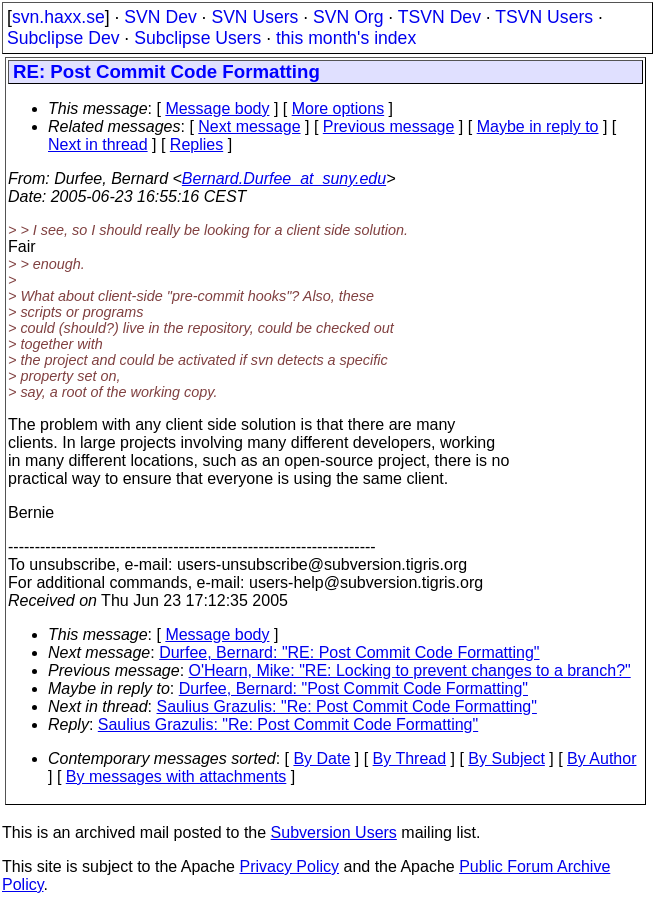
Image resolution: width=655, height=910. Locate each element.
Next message (249, 126)
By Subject (506, 758)
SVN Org (348, 17)
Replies (196, 144)
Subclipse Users (197, 38)
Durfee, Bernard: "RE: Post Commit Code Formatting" (349, 652)
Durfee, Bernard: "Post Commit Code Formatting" (353, 688)
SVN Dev (160, 17)
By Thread (410, 758)
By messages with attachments (176, 776)
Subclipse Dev (63, 38)
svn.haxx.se (58, 17)
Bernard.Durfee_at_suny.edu (284, 178)
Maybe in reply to (538, 126)
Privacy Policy (289, 866)
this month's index (346, 38)
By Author (601, 758)
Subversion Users (334, 832)
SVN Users (254, 17)
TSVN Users (544, 17)
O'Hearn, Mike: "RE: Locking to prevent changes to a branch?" (410, 670)
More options (338, 108)
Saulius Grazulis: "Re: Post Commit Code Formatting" (347, 706)
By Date (321, 758)
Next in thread (98, 144)
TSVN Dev (439, 17)
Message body (217, 108)
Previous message (389, 126)
